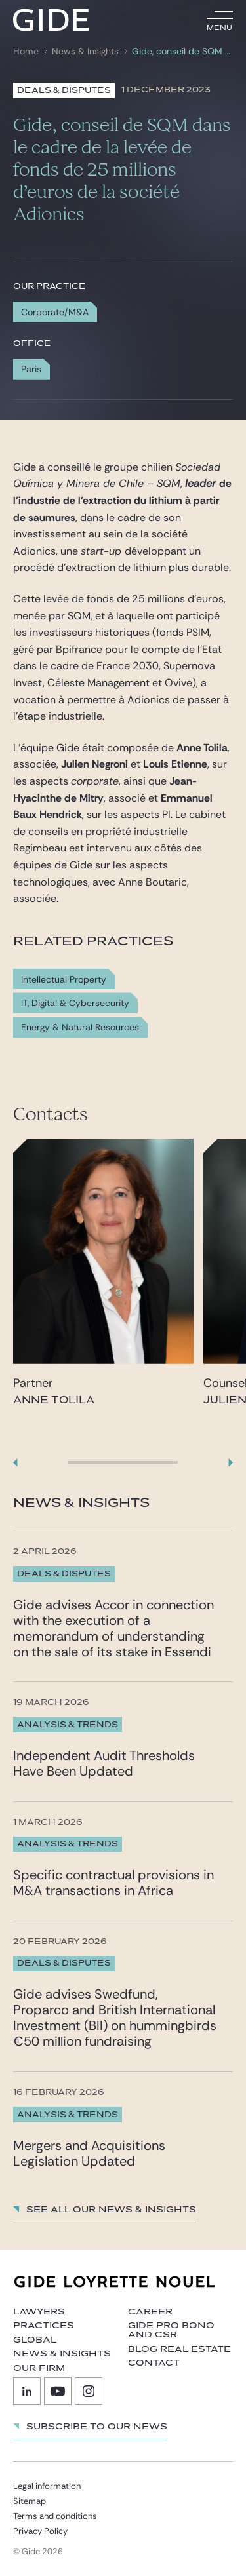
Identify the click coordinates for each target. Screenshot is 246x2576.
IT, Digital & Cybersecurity (75, 1003)
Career (150, 2311)
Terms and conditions (55, 2516)
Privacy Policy (40, 2531)
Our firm (39, 2368)
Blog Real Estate (179, 2349)
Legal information (47, 2485)
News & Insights (85, 51)
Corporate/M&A (55, 312)
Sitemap (29, 2501)
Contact (154, 2363)
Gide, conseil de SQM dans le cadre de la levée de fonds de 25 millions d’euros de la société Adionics (181, 51)
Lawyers (39, 2311)
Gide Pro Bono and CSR (171, 2330)
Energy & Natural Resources (80, 1027)
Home (26, 51)
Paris (31, 369)
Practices (43, 2325)
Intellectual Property (63, 979)
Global (34, 2340)
